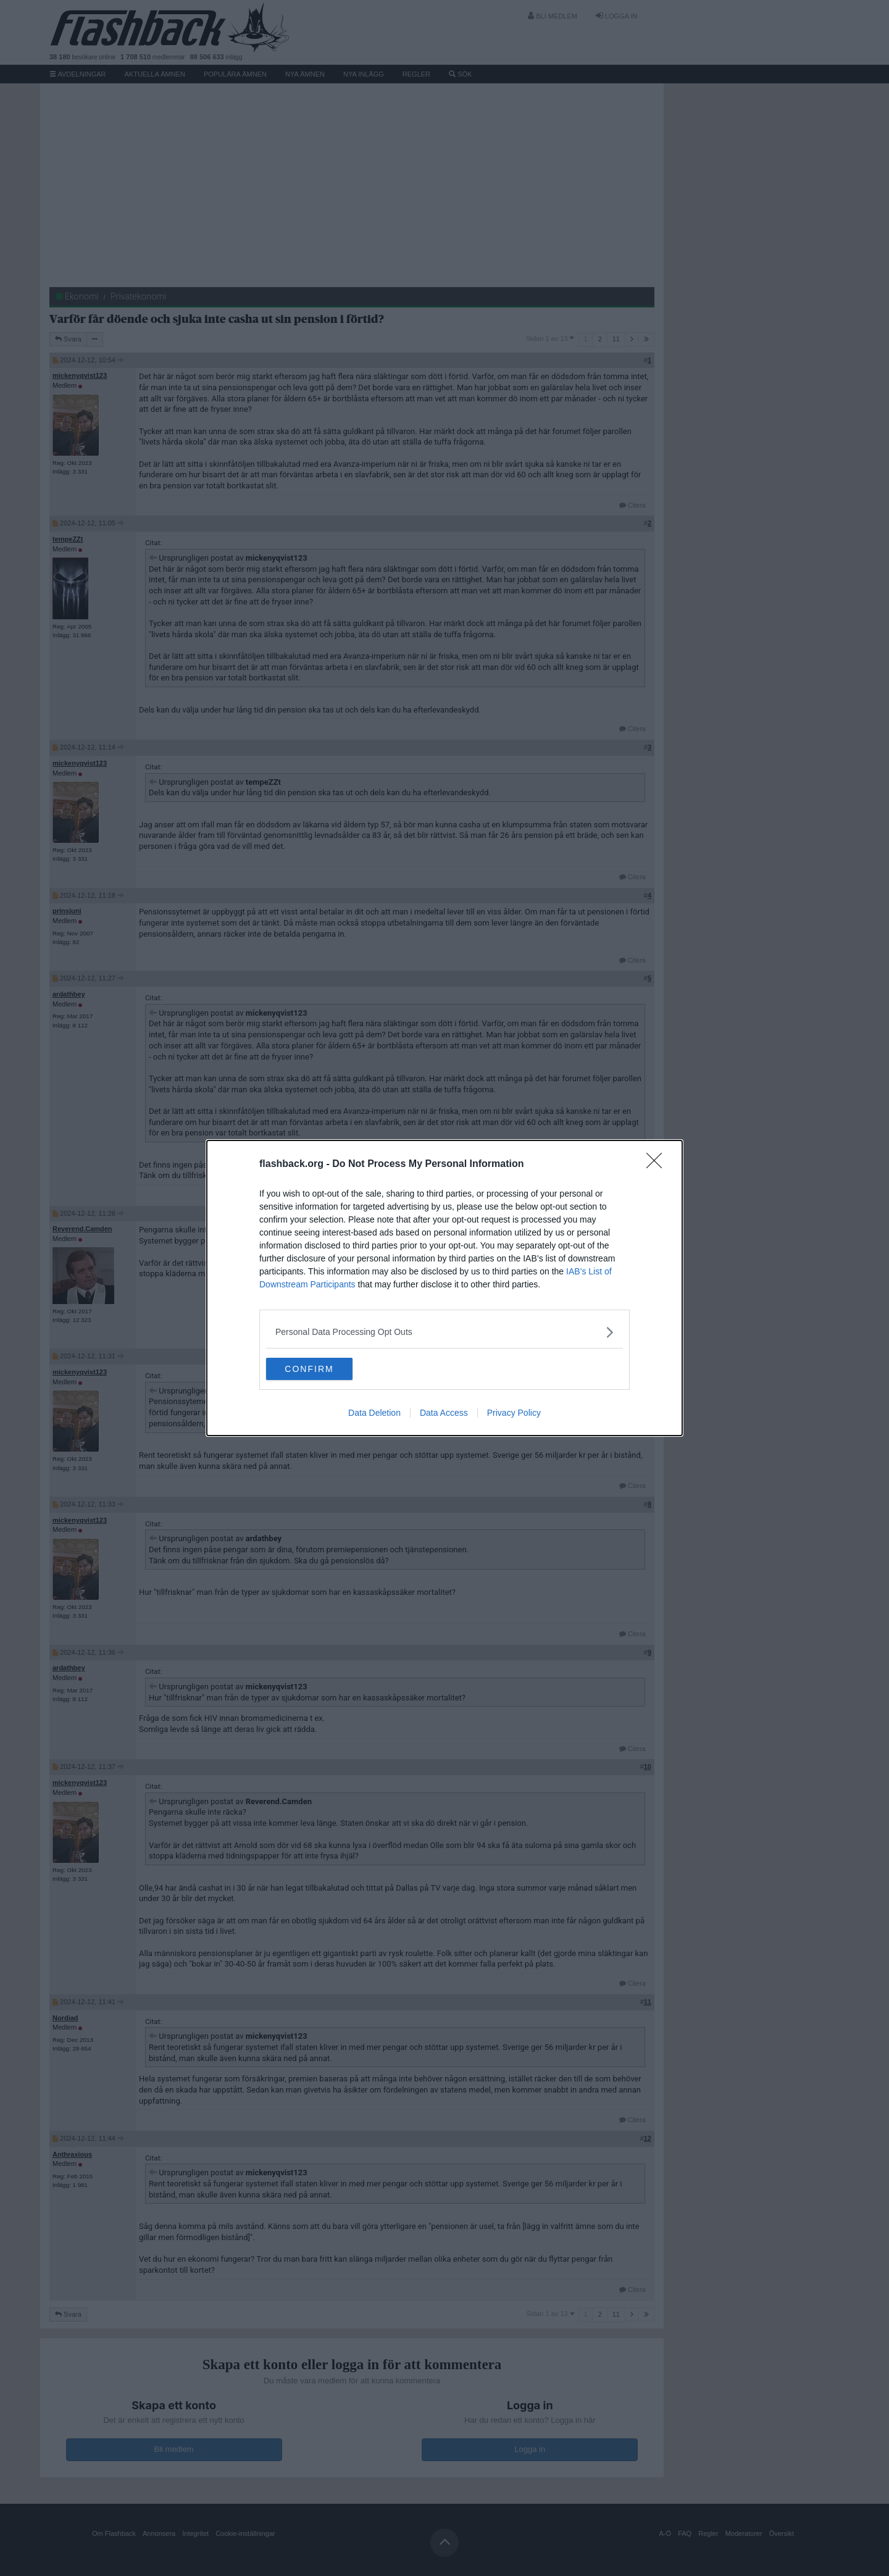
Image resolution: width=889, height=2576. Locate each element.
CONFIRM (324, 1369)
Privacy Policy (514, 1414)
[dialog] (444, 1288)
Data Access (444, 1414)
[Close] (658, 1163)
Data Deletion (374, 1414)
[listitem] (444, 1330)
